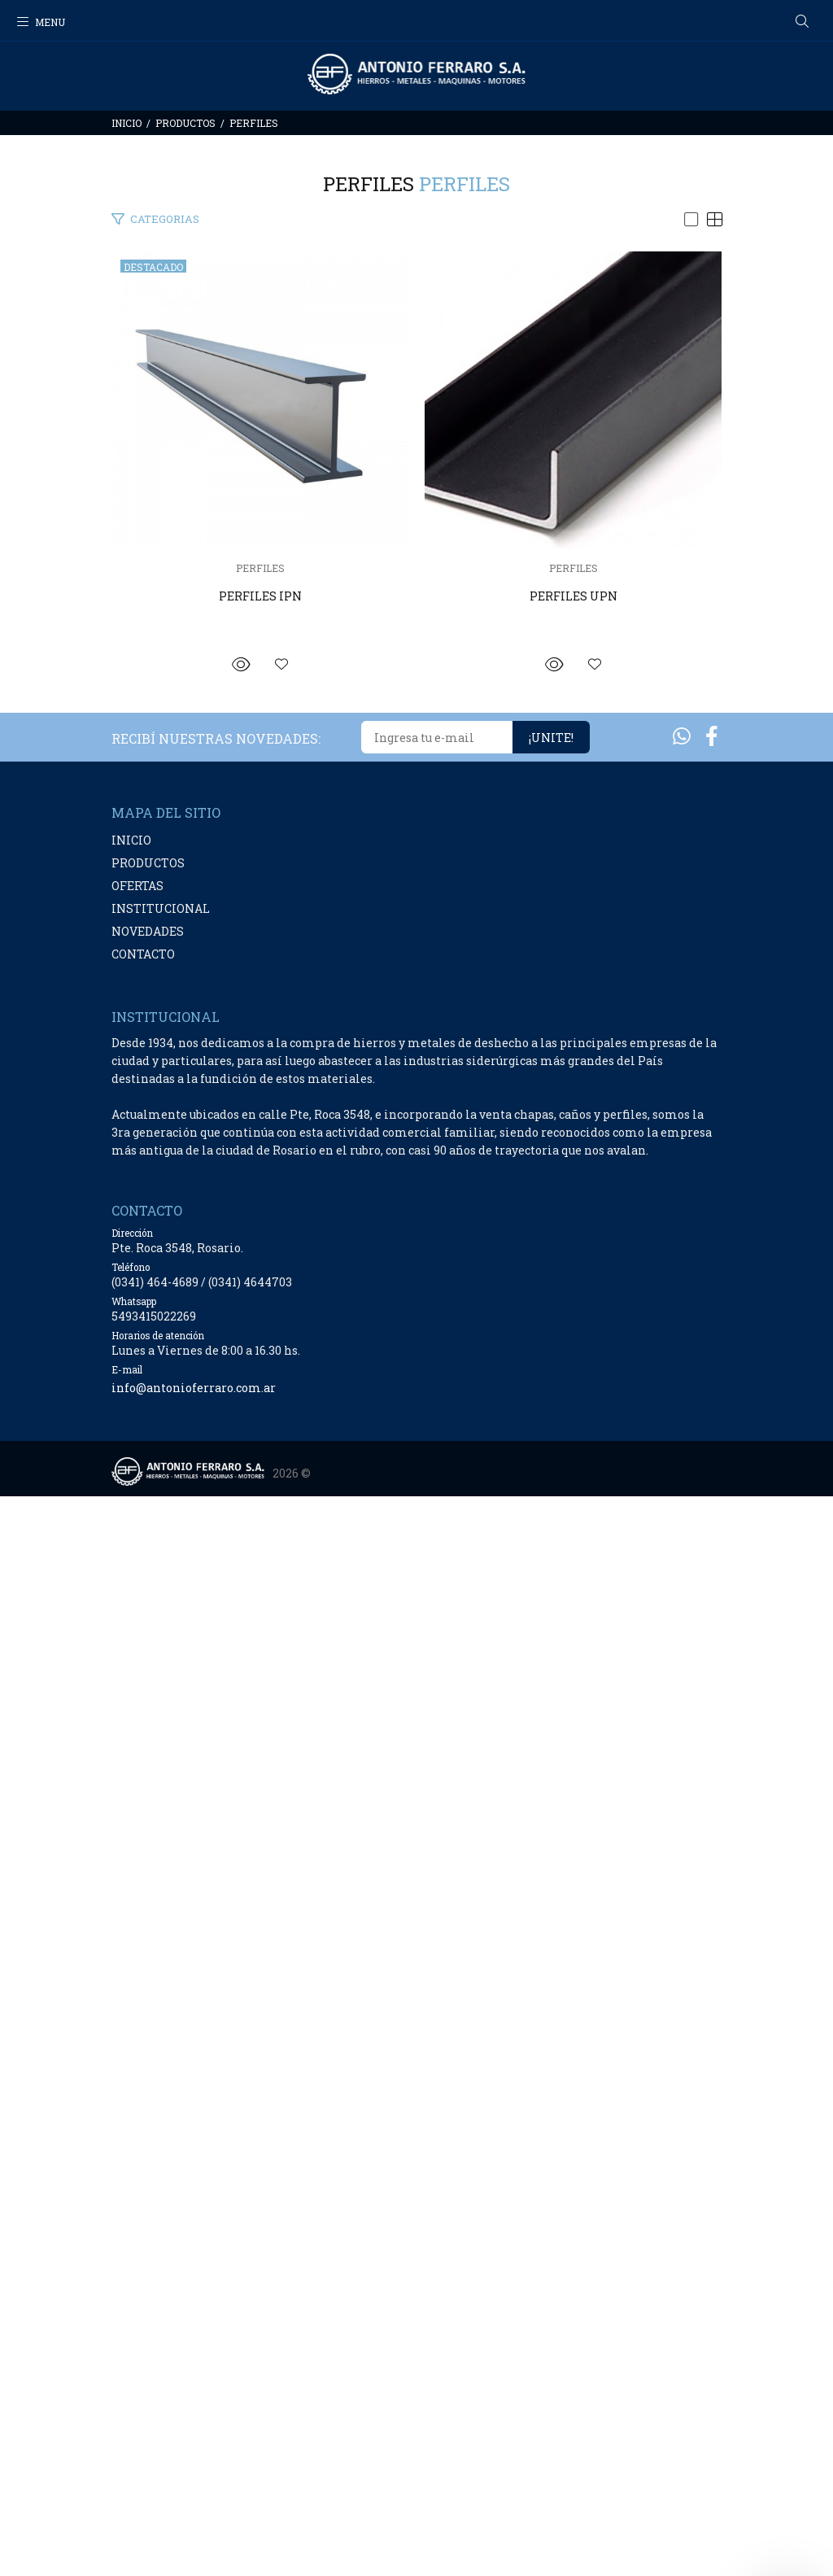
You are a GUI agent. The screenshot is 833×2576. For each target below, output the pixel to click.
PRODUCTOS (185, 122)
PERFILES (253, 122)
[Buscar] (802, 21)
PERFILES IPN (416, 909)
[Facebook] (712, 1815)
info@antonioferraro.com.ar (193, 2467)
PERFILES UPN (416, 1675)
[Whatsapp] (681, 1815)
